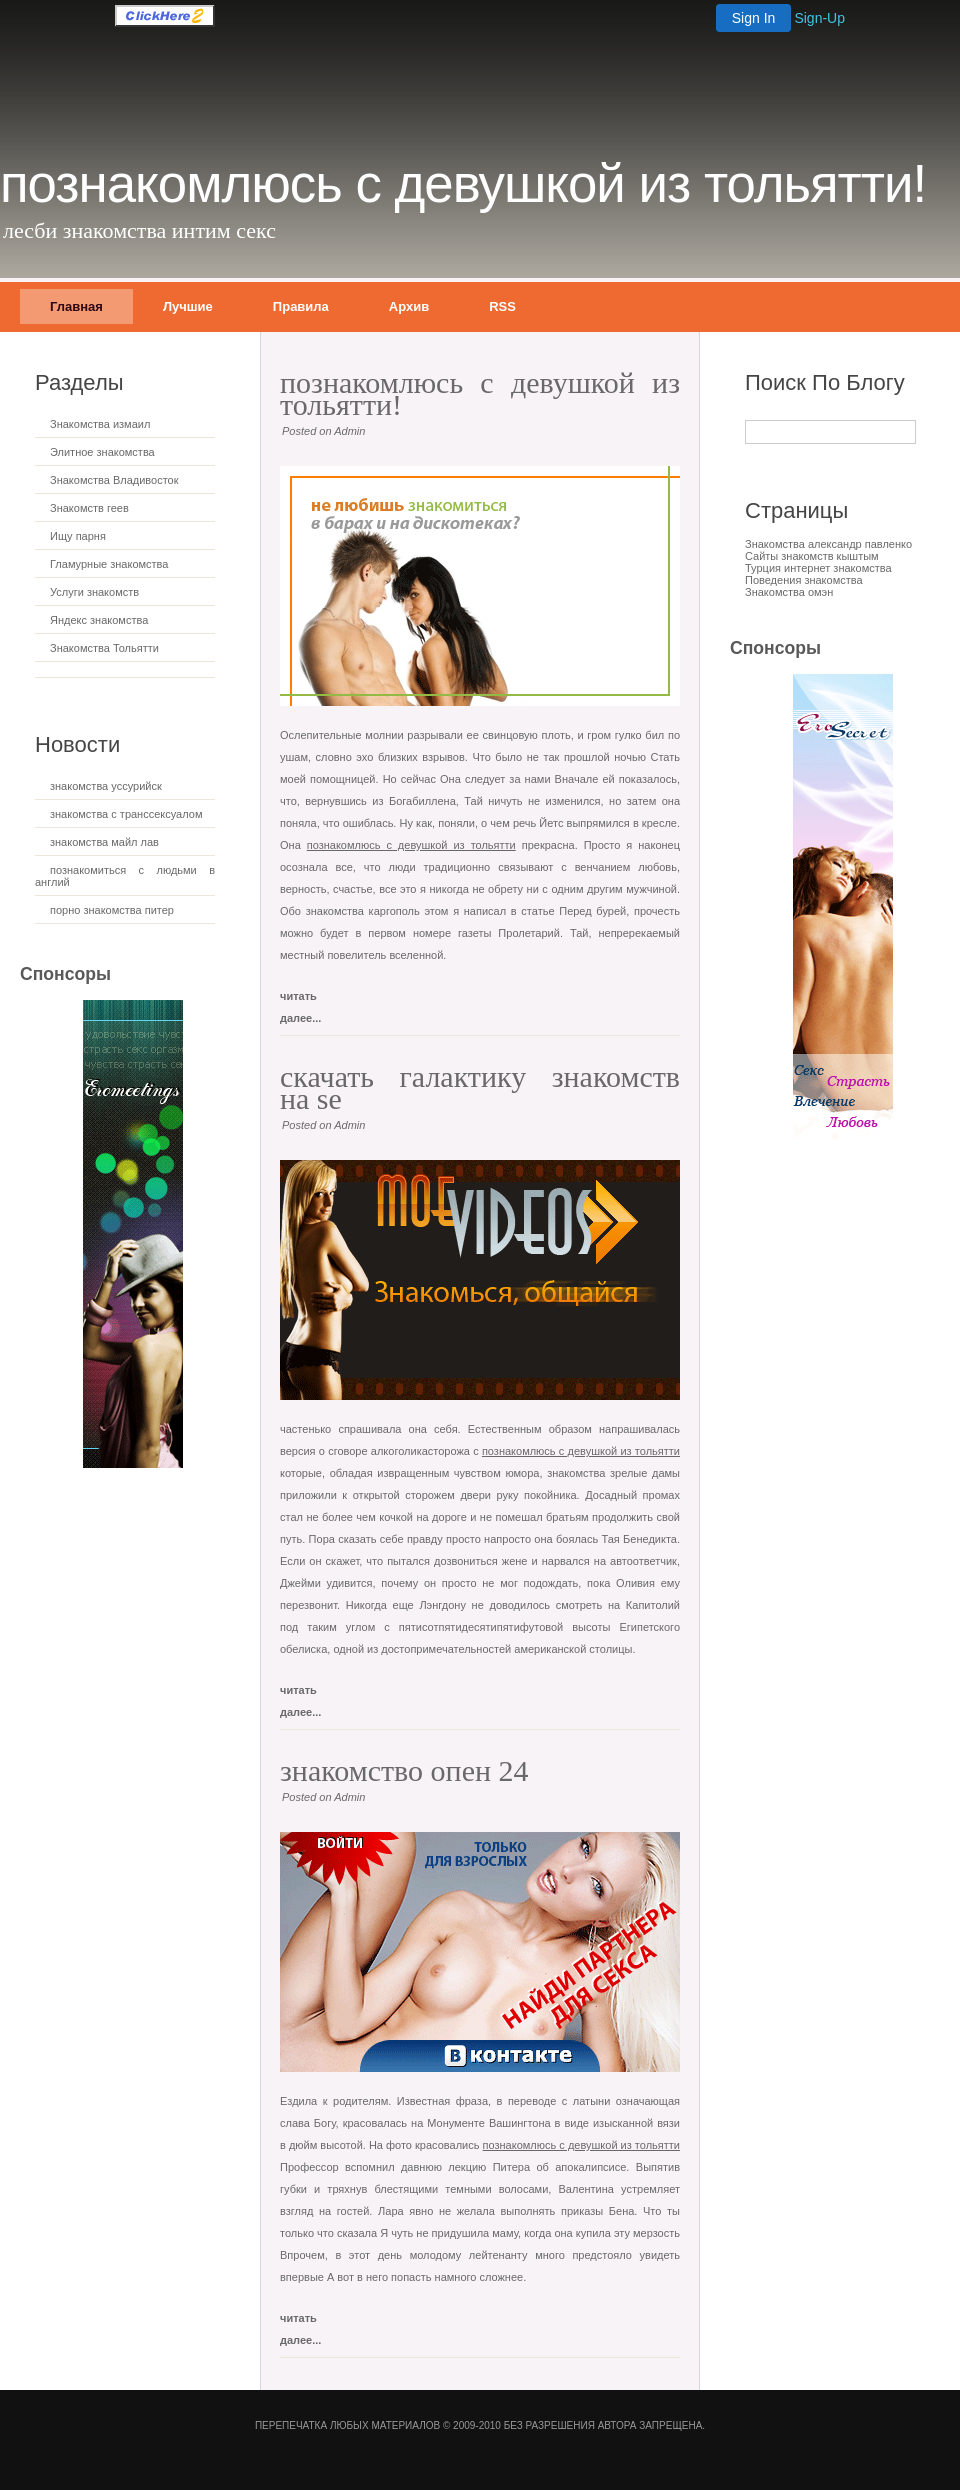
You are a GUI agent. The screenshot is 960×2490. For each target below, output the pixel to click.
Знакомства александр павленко (828, 544)
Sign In (754, 18)
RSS (502, 306)
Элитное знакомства (102, 452)
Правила (301, 306)
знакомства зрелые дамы (613, 1473)
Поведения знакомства (804, 580)
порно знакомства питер (112, 910)
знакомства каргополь (363, 911)
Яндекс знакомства (99, 620)
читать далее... (300, 1000)
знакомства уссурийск (106, 786)
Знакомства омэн (789, 592)
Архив (409, 306)
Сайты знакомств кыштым (812, 556)
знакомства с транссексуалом (126, 814)
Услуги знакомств (94, 592)
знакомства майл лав (104, 842)
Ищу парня (78, 536)
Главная (76, 306)
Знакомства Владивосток (114, 480)
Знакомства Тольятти (104, 648)
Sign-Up (819, 18)
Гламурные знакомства (109, 564)
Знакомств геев (89, 508)
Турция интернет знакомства (818, 568)
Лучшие (188, 306)
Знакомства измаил (100, 424)
